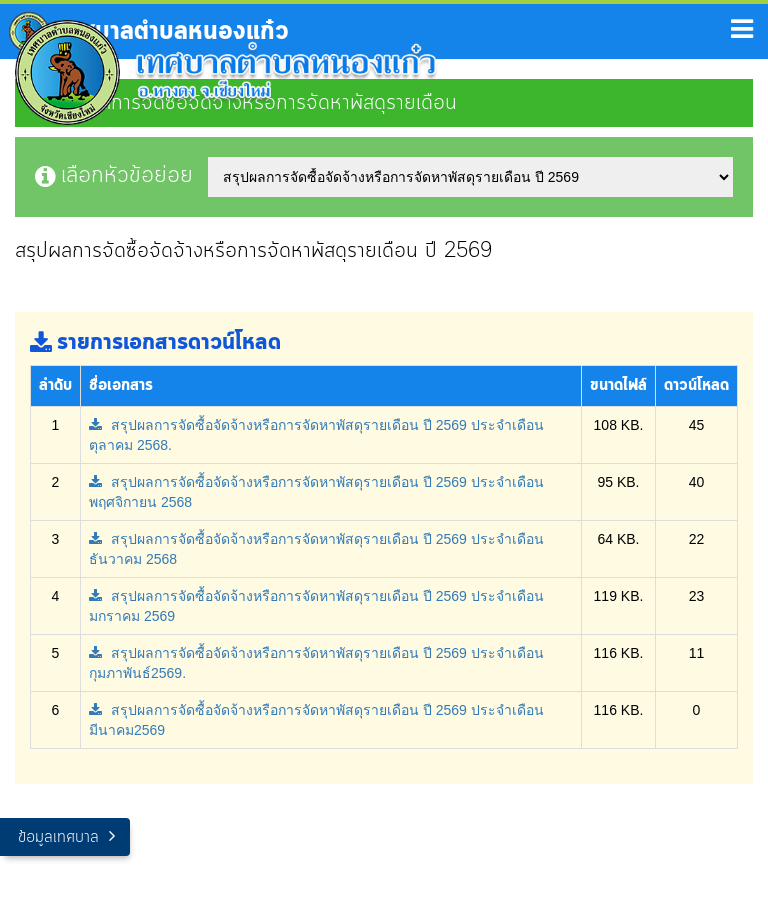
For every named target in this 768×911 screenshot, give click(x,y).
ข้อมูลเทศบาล (58, 837)
